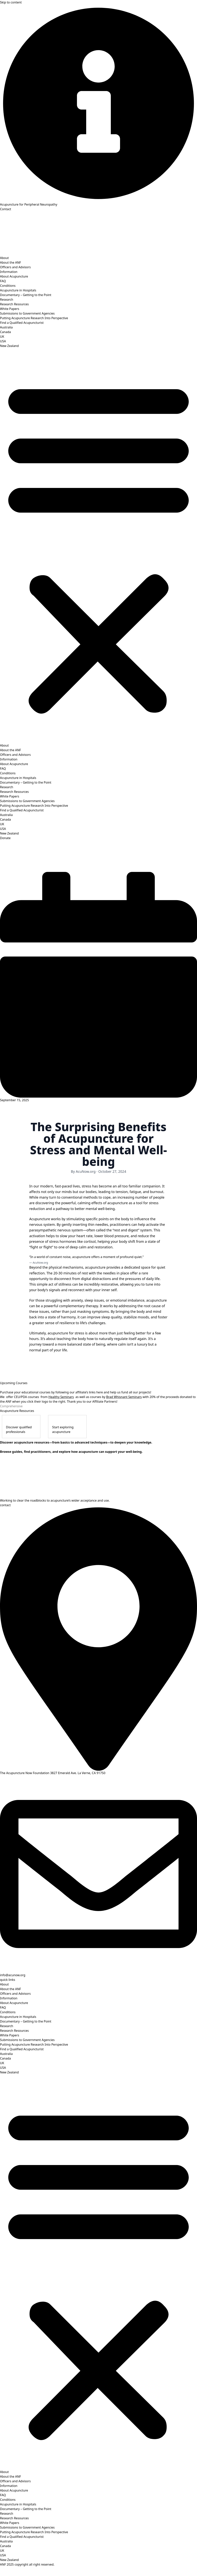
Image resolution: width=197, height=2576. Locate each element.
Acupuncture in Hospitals (18, 290)
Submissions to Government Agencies (27, 313)
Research (6, 299)
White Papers (9, 309)
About (4, 258)
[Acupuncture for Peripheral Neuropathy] (98, 103)
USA (3, 341)
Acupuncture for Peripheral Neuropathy (28, 204)
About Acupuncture (14, 276)
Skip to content (11, 2)
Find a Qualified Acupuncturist (22, 323)
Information (9, 272)
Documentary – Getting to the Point (25, 295)
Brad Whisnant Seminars (124, 1397)
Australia (6, 327)
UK (2, 336)
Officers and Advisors (15, 267)
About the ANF (10, 262)
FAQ (3, 281)
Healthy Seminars (61, 1397)
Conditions (8, 286)
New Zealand (9, 346)
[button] (98, 545)
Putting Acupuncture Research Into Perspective (34, 318)
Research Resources (14, 304)
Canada (5, 332)
